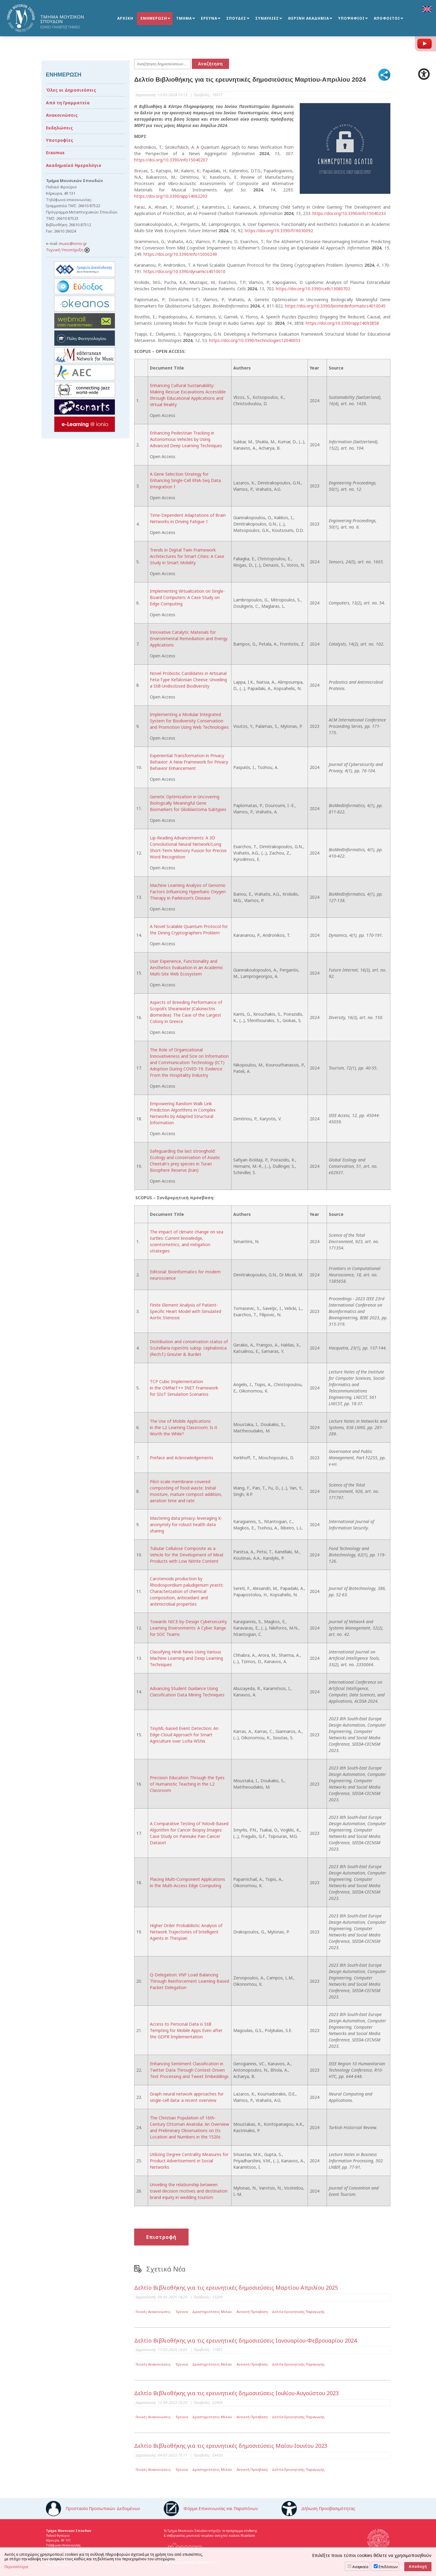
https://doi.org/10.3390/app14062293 (170, 196)
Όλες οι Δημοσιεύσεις (71, 90)
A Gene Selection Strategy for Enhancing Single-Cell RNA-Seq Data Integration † (185, 480)
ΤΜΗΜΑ (184, 18)
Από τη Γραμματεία (68, 103)
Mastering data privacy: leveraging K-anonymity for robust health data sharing (186, 1524)
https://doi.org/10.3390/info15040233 (349, 213)
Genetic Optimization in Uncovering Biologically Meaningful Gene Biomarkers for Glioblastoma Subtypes (188, 803)
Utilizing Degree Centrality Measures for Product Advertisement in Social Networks (189, 2160)
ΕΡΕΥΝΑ (209, 18)
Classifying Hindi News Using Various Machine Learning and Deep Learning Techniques (186, 1658)
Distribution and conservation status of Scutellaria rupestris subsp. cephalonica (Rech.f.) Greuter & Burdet (189, 1348)
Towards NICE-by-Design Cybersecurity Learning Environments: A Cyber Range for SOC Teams (188, 1628)
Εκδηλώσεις (59, 128)
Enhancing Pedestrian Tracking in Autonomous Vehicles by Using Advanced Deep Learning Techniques (186, 439)
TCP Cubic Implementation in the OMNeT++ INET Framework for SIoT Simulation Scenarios (184, 1388)
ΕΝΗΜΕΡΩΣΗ (153, 18)
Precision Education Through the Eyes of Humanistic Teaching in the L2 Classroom (187, 1784)
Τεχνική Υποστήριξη (68, 249)
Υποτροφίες (59, 140)
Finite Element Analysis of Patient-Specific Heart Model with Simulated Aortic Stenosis (185, 1311)
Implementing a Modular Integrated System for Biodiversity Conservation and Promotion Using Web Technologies (189, 721)
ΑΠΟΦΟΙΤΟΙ (387, 18)
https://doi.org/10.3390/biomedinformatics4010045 (335, 306)
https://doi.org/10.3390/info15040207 (171, 160)
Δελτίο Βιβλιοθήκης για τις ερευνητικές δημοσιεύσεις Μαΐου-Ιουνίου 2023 (230, 2445)
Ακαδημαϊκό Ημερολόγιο (73, 165)
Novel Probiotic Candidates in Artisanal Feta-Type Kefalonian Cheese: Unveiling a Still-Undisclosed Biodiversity (188, 679)
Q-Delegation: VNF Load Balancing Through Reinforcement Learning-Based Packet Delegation (189, 1981)
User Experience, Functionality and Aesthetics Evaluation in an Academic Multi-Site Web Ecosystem (186, 967)
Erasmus (55, 152)
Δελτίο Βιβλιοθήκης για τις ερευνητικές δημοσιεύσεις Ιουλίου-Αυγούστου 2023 (236, 2393)
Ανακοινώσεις (62, 115)
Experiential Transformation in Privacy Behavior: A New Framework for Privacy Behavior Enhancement (189, 762)
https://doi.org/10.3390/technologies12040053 (254, 340)
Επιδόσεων (388, 2566)
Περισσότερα (16, 2567)
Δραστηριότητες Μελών (212, 2311)
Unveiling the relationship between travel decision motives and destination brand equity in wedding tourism (189, 2191)
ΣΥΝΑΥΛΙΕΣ (267, 18)
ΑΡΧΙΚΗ (125, 18)
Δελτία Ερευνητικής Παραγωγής (298, 2311)
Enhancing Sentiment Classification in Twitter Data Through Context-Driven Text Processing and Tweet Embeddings (189, 2070)
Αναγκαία (360, 2566)
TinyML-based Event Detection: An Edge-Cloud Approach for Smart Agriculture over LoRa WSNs (184, 1734)
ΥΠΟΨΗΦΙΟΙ (351, 18)
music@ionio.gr (73, 243)
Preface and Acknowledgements (181, 1458)
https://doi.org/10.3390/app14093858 (342, 323)
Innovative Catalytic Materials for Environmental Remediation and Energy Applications (189, 638)
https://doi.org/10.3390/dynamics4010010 (184, 271)
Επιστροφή (161, 2237)
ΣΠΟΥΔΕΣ (236, 18)
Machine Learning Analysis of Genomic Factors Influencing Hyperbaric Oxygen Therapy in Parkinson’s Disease (188, 891)
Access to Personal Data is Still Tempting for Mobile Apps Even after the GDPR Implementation (186, 2030)
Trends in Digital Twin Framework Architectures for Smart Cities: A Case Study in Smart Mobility (187, 556)
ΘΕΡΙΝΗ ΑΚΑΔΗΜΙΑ (308, 18)
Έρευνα (181, 2311)
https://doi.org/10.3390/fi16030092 (279, 230)
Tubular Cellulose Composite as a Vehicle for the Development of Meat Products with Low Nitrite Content (187, 1554)
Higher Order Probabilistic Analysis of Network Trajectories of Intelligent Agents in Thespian (186, 1932)
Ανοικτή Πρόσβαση (252, 2311)
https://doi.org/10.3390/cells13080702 (313, 288)
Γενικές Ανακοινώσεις (153, 2311)
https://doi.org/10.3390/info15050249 (180, 254)
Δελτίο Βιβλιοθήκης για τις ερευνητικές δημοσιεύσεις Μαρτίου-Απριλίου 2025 (236, 2287)
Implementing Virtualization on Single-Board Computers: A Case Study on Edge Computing (187, 597)
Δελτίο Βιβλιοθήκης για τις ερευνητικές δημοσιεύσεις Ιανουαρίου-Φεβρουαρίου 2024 (245, 2340)
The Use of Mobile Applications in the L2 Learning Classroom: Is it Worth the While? (183, 1427)
